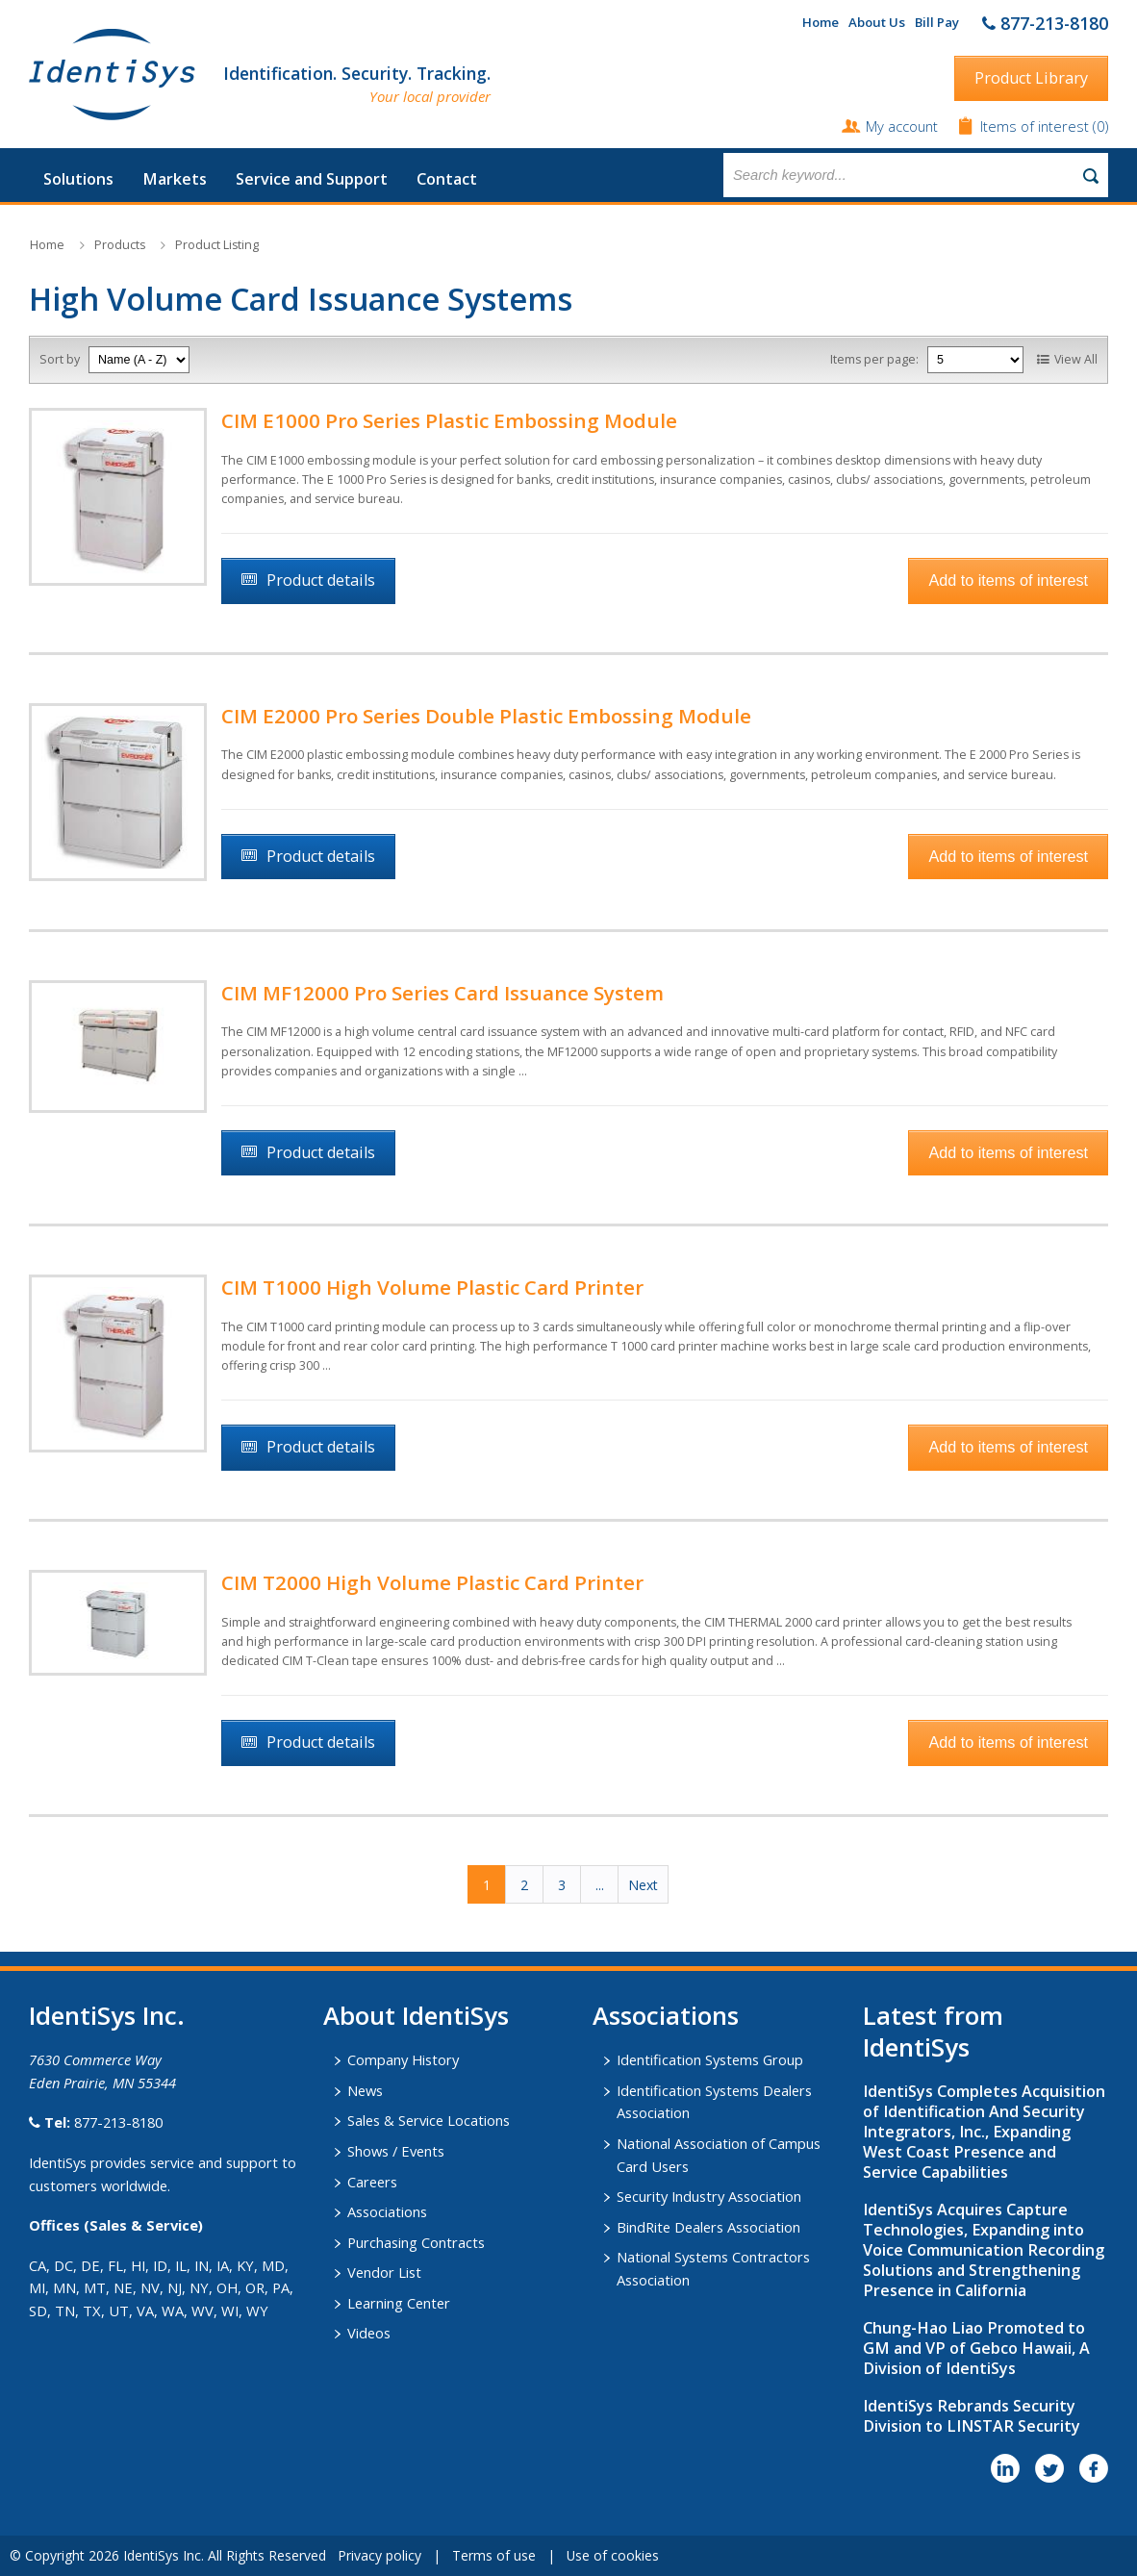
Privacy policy (379, 2555)
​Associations (666, 2015)
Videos (369, 2332)
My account (902, 126)
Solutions (78, 178)
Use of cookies (613, 2555)
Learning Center (398, 2302)
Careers (372, 2181)
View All (1076, 359)
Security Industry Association (709, 2196)
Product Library (1031, 77)
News (365, 2090)
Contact (447, 178)
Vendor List (384, 2272)
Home (820, 22)
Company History (403, 2059)
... (599, 1885)
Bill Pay (937, 22)
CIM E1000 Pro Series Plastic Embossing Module (449, 420)
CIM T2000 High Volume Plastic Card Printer (432, 1582)
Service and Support (312, 178)
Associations (387, 2211)
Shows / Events (395, 2150)
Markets (174, 178)
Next (643, 1885)
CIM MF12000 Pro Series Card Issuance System (442, 992)
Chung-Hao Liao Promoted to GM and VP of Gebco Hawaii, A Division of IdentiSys (976, 2348)
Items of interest (1036, 126)
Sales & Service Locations (428, 2120)
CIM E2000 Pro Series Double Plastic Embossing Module (486, 715)
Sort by (59, 359)
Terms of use (494, 2555)
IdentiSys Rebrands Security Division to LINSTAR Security (971, 2416)
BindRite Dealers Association (708, 2226)
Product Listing (217, 245)
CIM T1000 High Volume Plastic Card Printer (432, 1287)
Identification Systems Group (710, 2059)
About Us (876, 22)
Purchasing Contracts (416, 2242)
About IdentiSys (416, 2015)
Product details (320, 580)
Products (119, 245)
